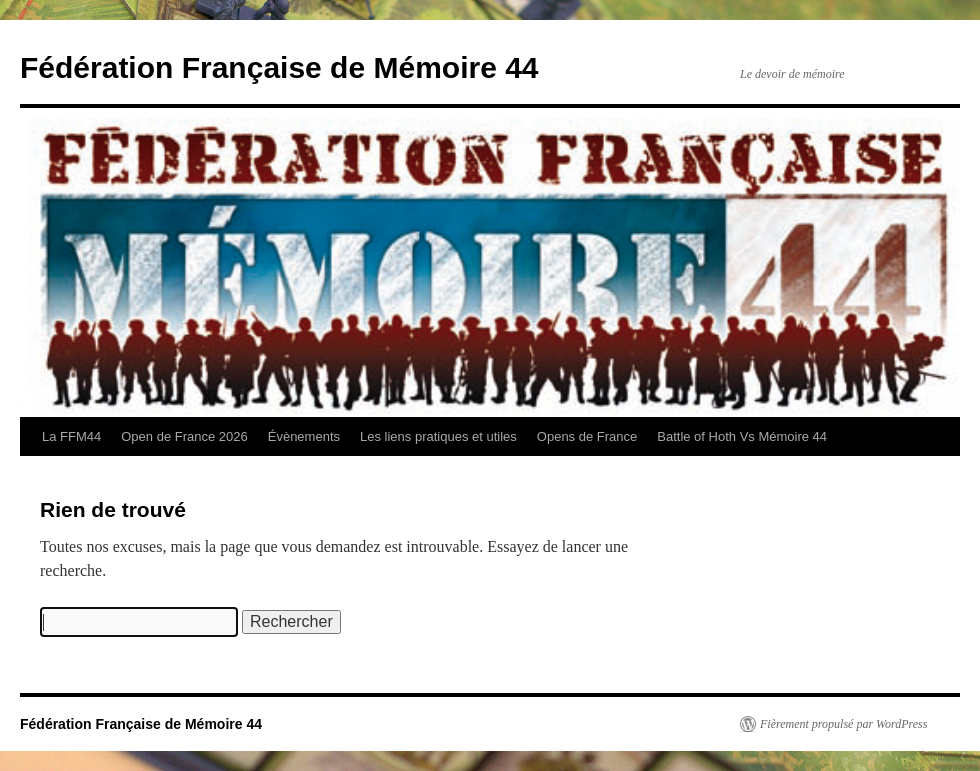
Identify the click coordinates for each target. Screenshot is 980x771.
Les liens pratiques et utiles (438, 436)
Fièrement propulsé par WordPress (843, 724)
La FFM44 (71, 436)
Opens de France (587, 436)
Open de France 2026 (184, 436)
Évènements (304, 436)
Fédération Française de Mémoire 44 (279, 67)
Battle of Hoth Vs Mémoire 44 (742, 436)
